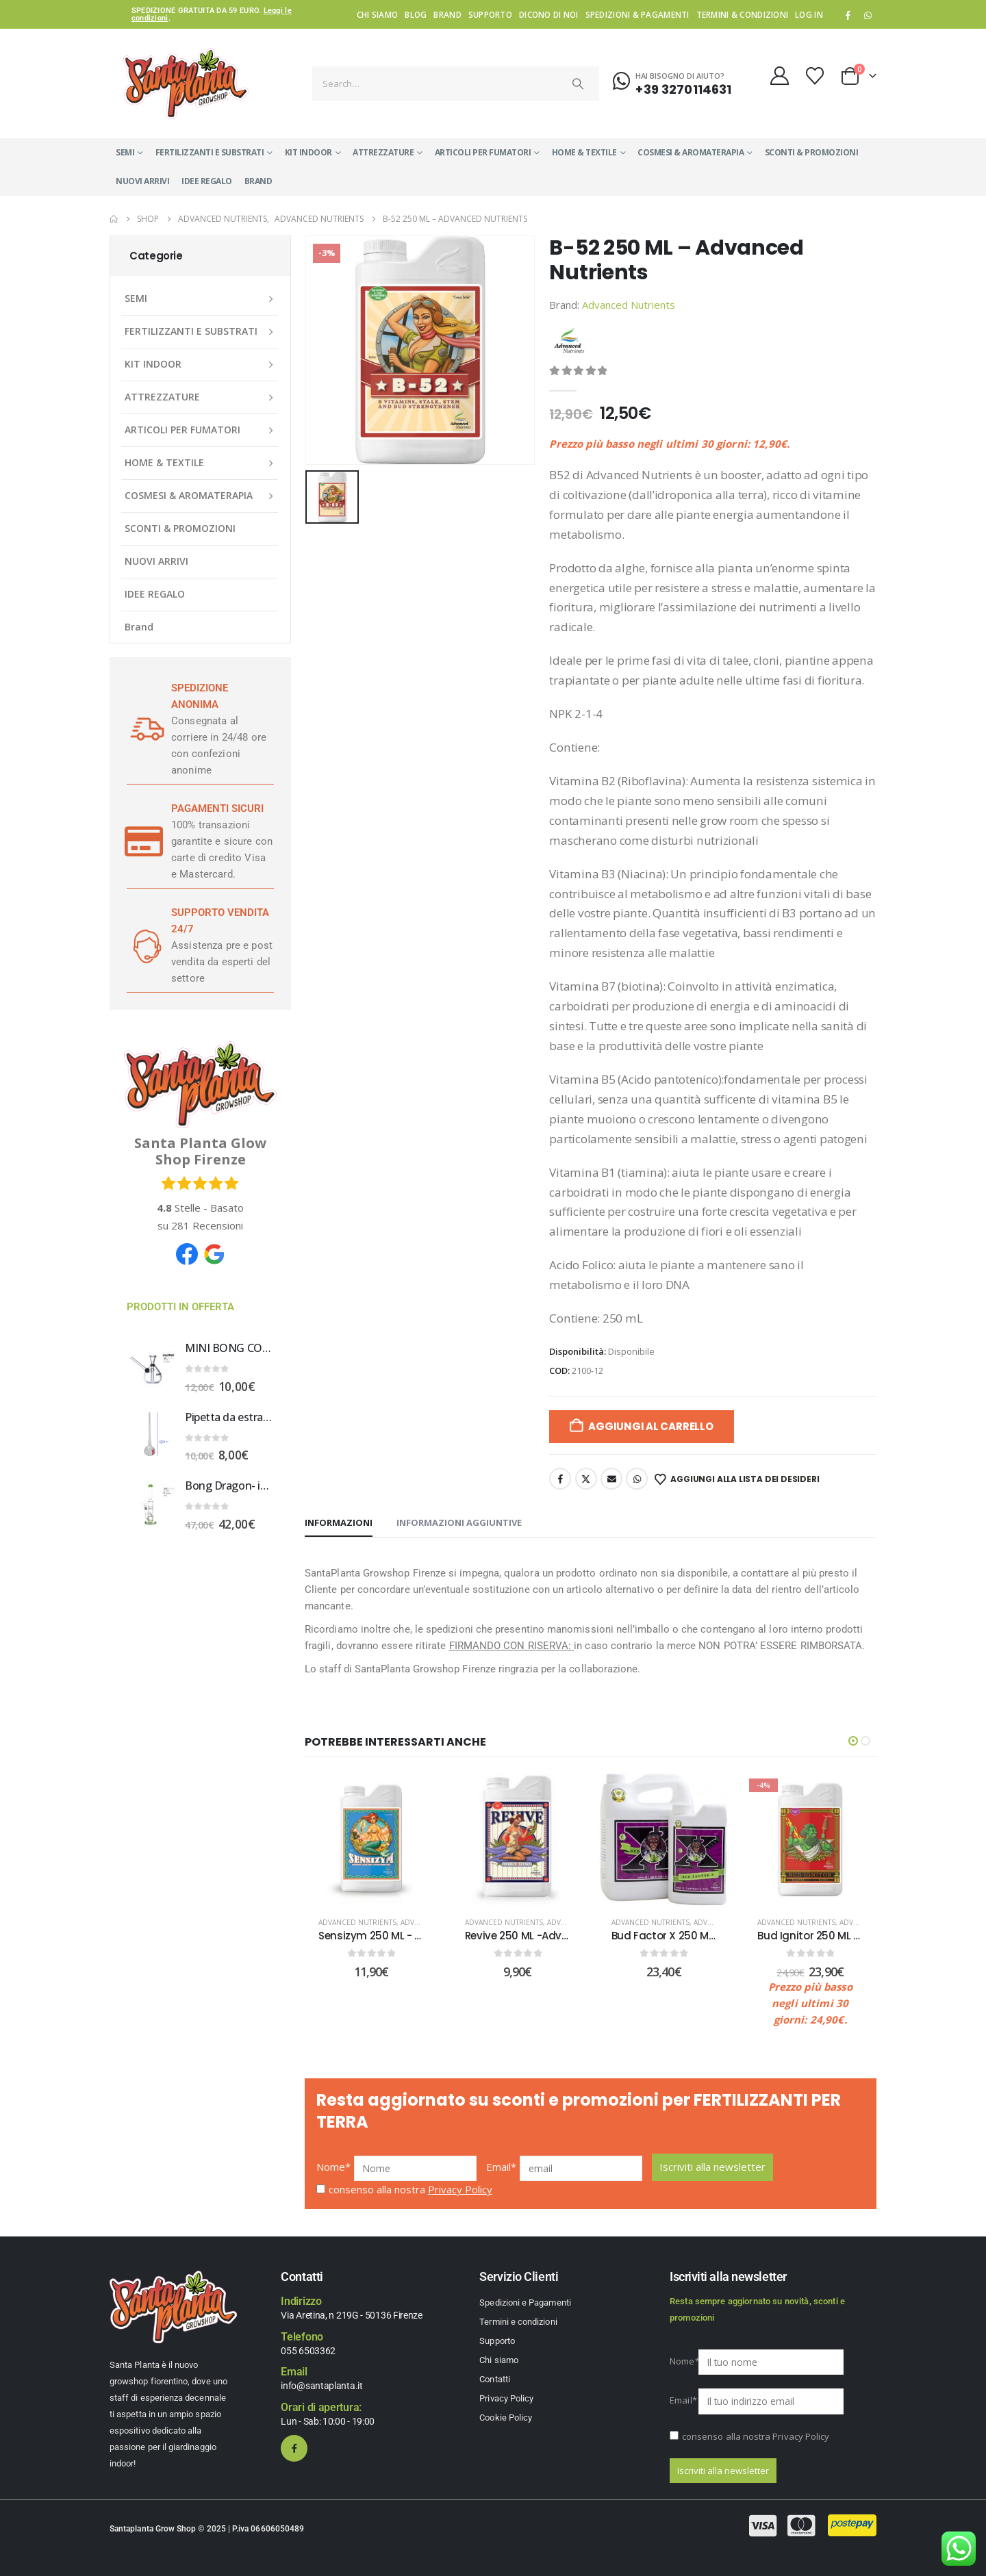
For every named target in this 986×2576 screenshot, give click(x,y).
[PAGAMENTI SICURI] (144, 841)
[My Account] (779, 75)
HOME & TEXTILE (584, 152)
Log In (809, 14)
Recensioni (207, 1225)
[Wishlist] (815, 76)
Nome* (333, 2166)
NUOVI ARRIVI (142, 181)
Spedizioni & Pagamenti (637, 14)
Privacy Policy (460, 2189)
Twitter (586, 1479)
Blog (416, 14)
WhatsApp (867, 15)
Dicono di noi (549, 14)
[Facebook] (848, 15)
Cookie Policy (505, 2417)
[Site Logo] (186, 83)
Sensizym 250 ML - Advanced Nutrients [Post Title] (418, 1935)
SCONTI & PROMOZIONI (812, 152)
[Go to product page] (151, 1366)
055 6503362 (308, 2350)
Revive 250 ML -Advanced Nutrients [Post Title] (555, 1935)
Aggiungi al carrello (650, 1426)
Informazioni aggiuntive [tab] (459, 1522)
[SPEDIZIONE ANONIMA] (144, 729)
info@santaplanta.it (321, 2385)
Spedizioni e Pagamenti (524, 2302)
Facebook (560, 1479)
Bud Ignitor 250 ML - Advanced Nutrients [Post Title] (860, 1935)
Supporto (490, 14)
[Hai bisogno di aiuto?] (672, 81)
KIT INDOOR (308, 152)
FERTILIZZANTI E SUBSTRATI (209, 152)
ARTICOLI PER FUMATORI (483, 152)
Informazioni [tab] (338, 1522)
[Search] (578, 83)
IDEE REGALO (206, 181)
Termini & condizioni (742, 14)
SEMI (125, 152)
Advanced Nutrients (628, 304)
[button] (853, 1741)
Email (611, 1479)
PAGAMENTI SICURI (217, 808)
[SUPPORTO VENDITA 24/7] (144, 945)
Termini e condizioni (518, 2322)
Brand (447, 14)
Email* (501, 2166)
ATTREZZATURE (383, 152)
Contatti (494, 2379)
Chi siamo (377, 14)
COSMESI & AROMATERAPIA (690, 152)
